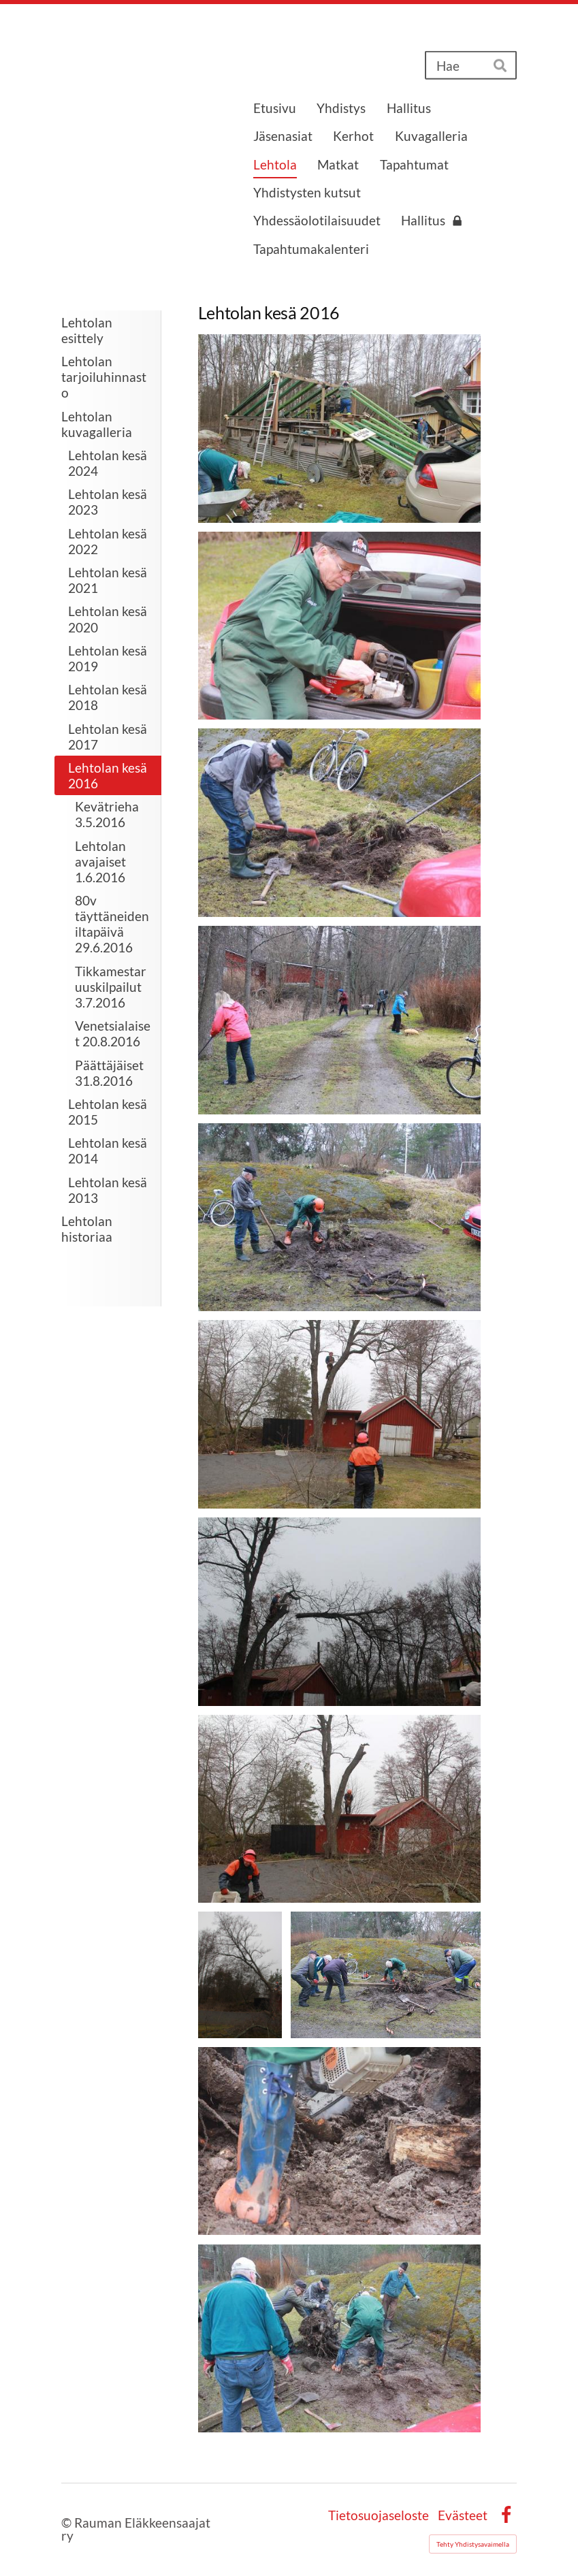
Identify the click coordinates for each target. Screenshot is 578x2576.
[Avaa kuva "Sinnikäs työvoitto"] (339, 2338)
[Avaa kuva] (339, 822)
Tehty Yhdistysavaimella (472, 2544)
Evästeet (462, 2515)
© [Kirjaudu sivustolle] (67, 2522)
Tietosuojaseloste (378, 2515)
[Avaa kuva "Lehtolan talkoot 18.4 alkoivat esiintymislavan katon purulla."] (339, 428)
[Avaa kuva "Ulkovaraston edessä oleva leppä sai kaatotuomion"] (339, 1414)
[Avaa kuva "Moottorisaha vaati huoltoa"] (339, 626)
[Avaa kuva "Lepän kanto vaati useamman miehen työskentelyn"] (385, 1975)
